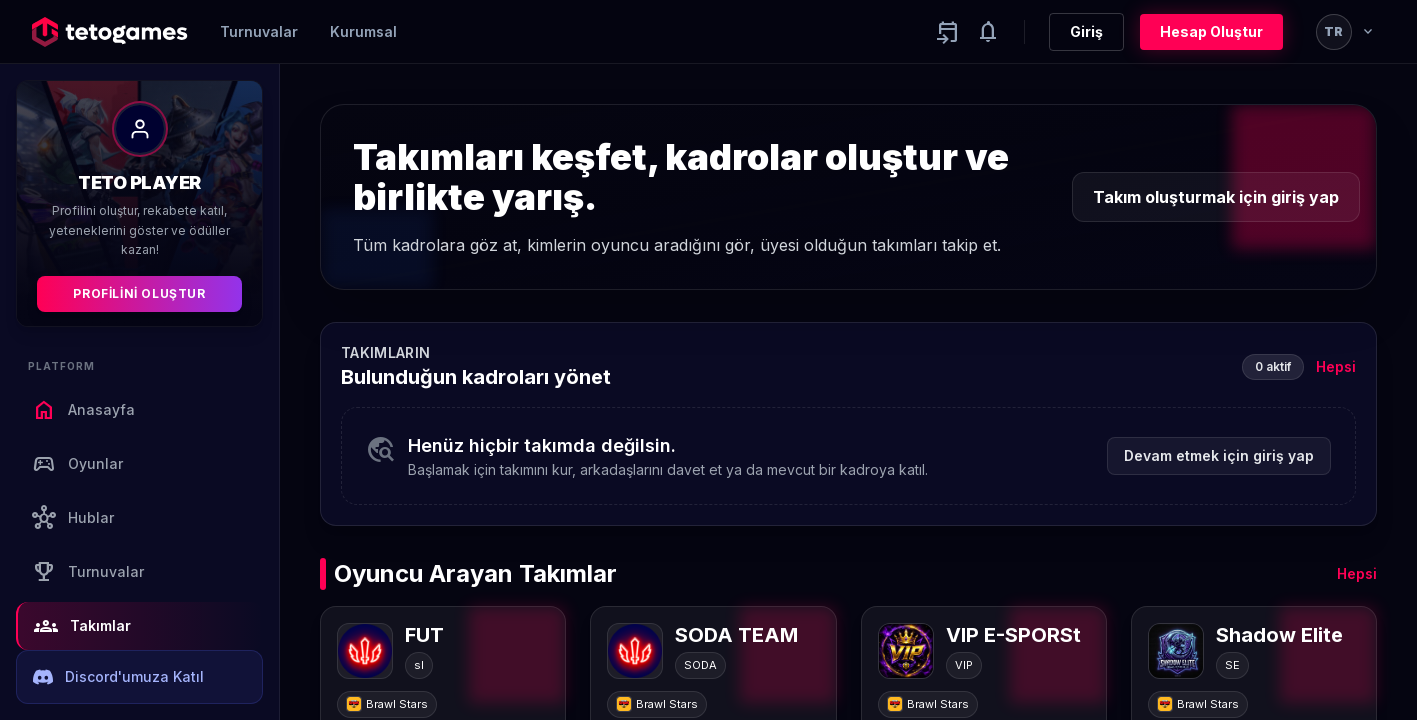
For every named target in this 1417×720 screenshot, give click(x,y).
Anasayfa (83, 410)
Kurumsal (363, 31)
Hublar (73, 518)
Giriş (1086, 31)
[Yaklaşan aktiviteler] (948, 32)
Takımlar (82, 626)
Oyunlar (77, 464)
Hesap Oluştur (1211, 31)
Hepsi (1336, 366)
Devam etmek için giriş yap (1219, 455)
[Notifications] (988, 32)
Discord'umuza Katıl (118, 677)
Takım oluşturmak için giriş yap (1216, 197)
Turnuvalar (259, 31)
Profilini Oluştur (139, 293)
